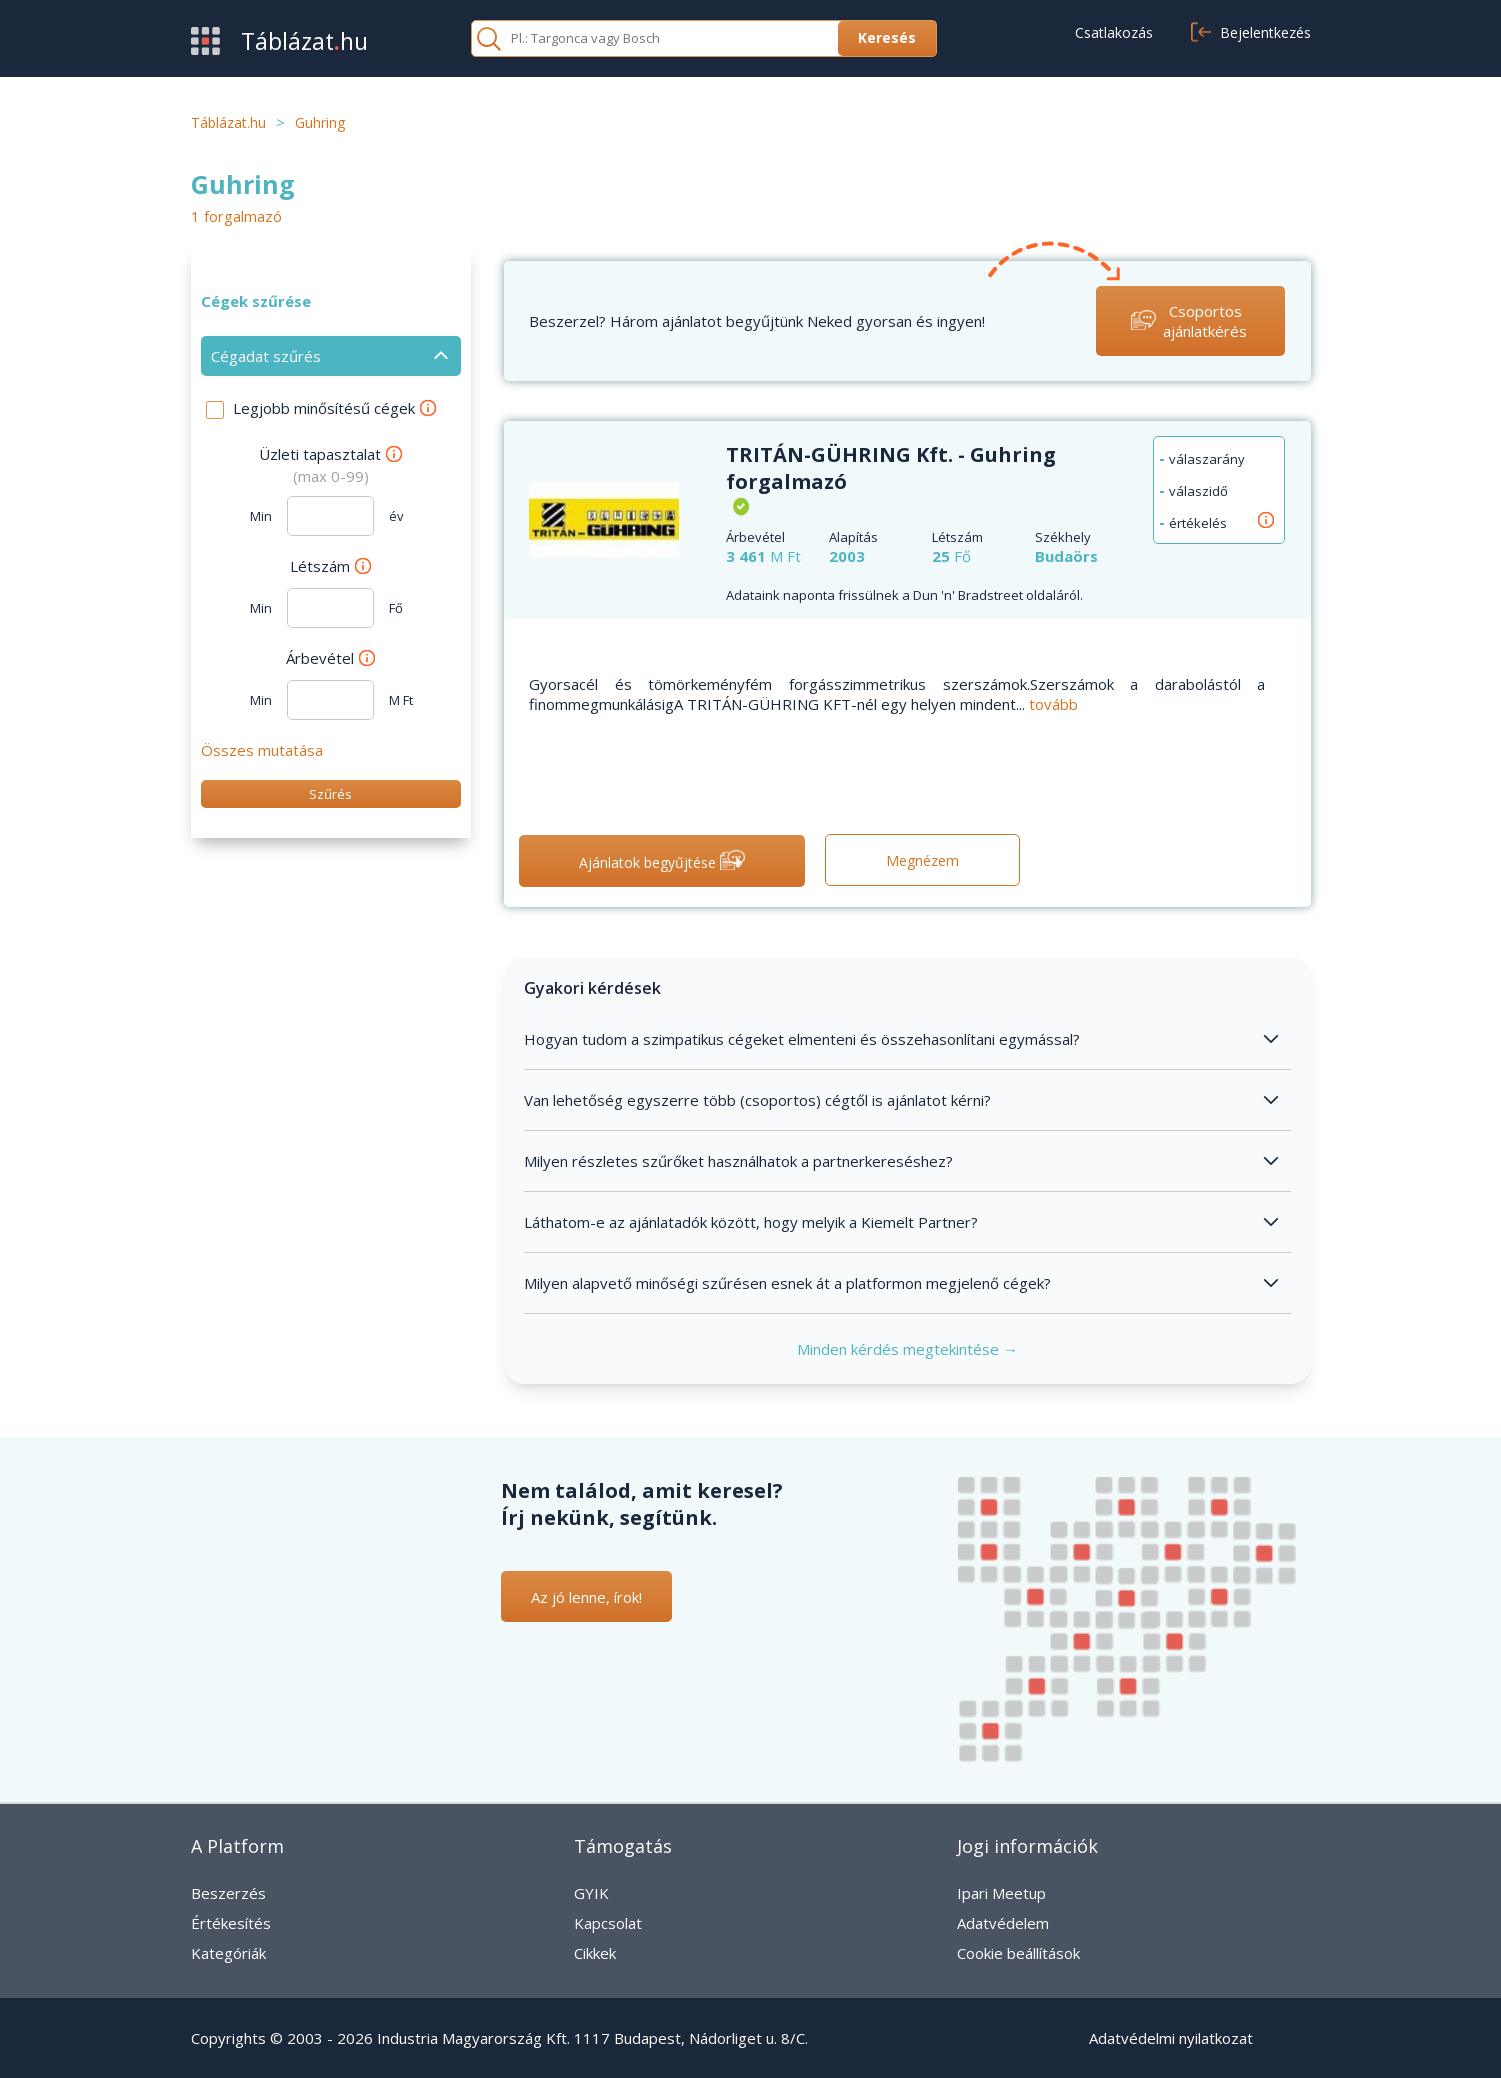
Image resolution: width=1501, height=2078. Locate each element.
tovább (1053, 704)
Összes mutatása (262, 750)
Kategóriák (228, 1953)
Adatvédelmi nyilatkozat (1171, 2038)
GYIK (591, 1893)
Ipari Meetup (1001, 1893)
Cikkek (595, 1953)
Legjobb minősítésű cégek (334, 408)
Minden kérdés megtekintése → (907, 1349)
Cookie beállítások (1018, 1953)
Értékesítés (231, 1923)
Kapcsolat (608, 1923)
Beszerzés (228, 1893)
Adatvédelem (1003, 1923)
